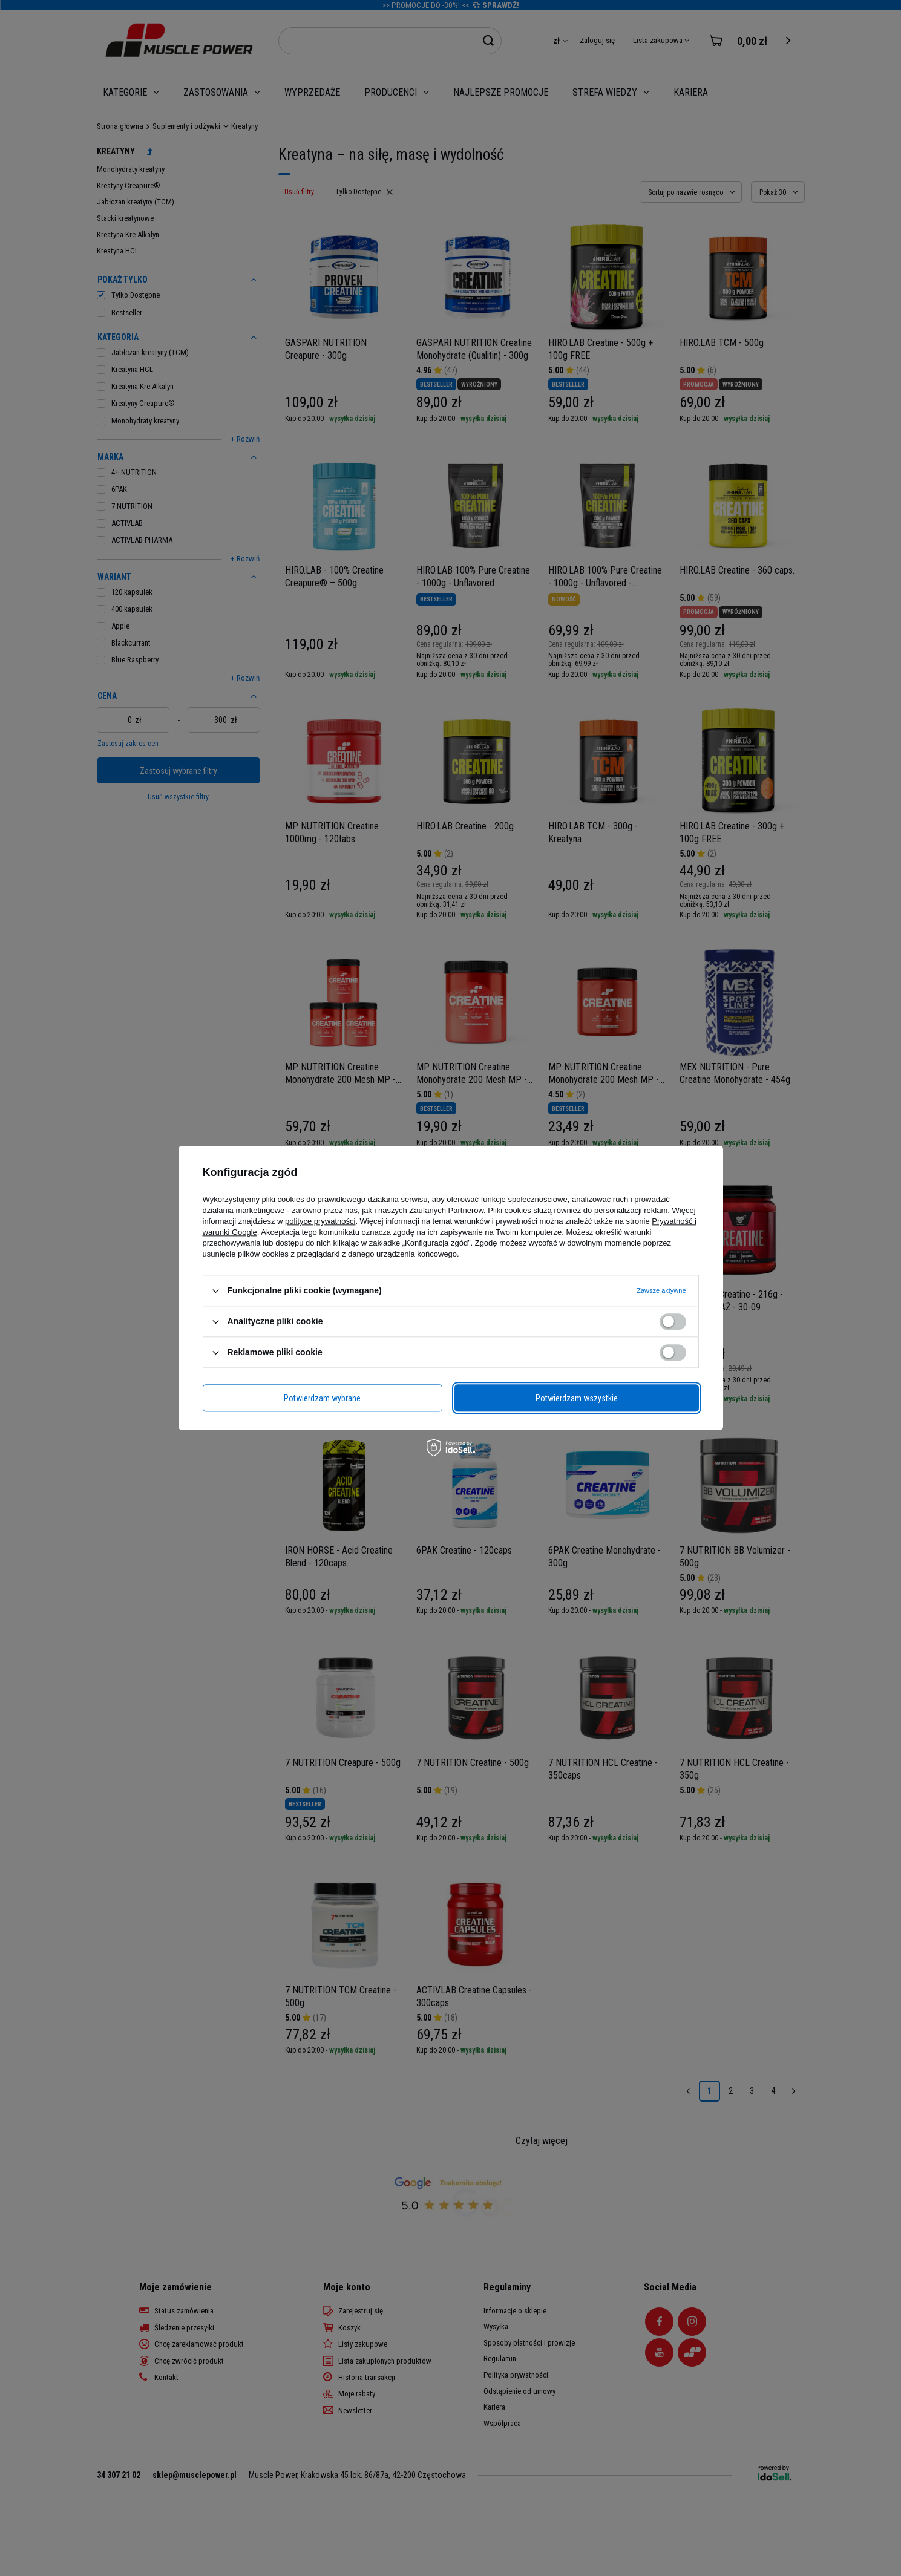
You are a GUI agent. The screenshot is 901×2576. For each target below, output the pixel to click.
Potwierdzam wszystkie (577, 1398)
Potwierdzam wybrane (322, 1398)
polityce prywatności (320, 1221)
